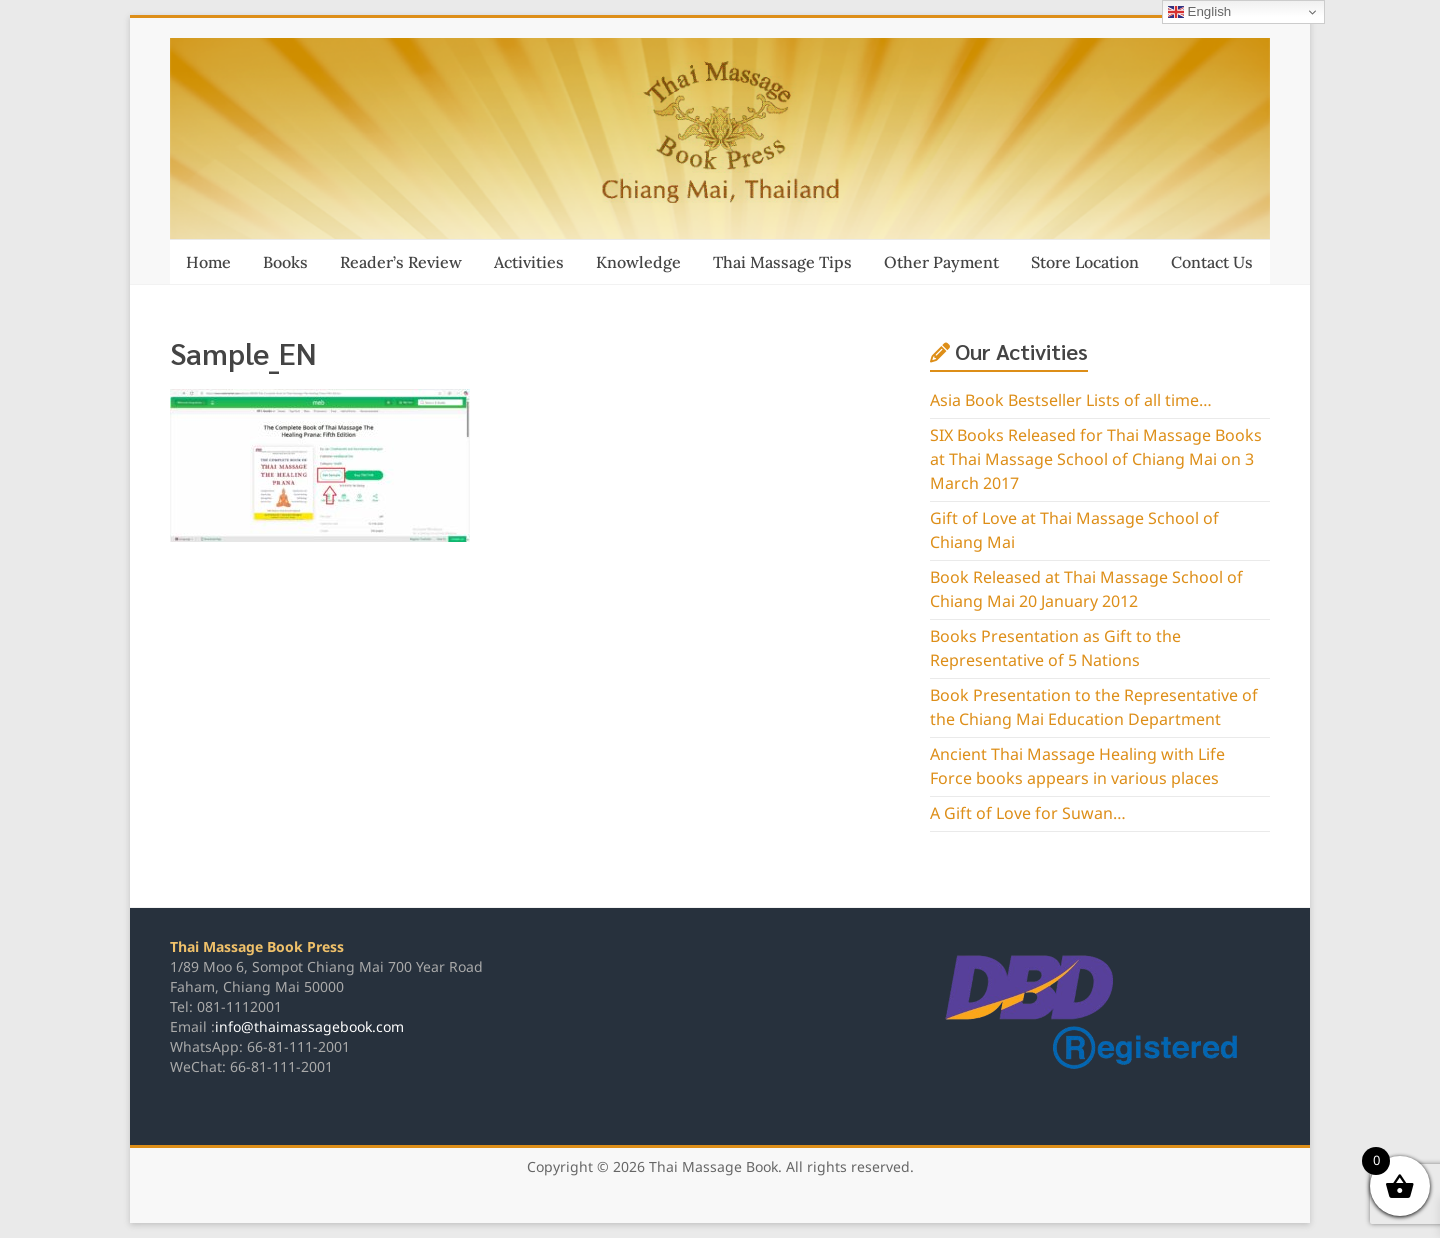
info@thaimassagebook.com (309, 1027)
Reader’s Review (401, 262)
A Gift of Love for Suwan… (1028, 814)
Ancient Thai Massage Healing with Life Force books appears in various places (1077, 767)
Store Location (1085, 262)
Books (285, 262)
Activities (529, 262)
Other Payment (941, 262)
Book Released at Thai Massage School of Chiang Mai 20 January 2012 (1086, 590)
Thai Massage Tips (782, 262)
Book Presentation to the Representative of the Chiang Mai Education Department (1094, 708)
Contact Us (1212, 262)
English (1199, 12)
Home (208, 262)
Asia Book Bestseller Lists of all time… (1071, 401)
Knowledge (638, 262)
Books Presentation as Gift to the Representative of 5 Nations (1055, 649)
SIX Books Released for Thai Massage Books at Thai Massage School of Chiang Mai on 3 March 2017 (1096, 460)
